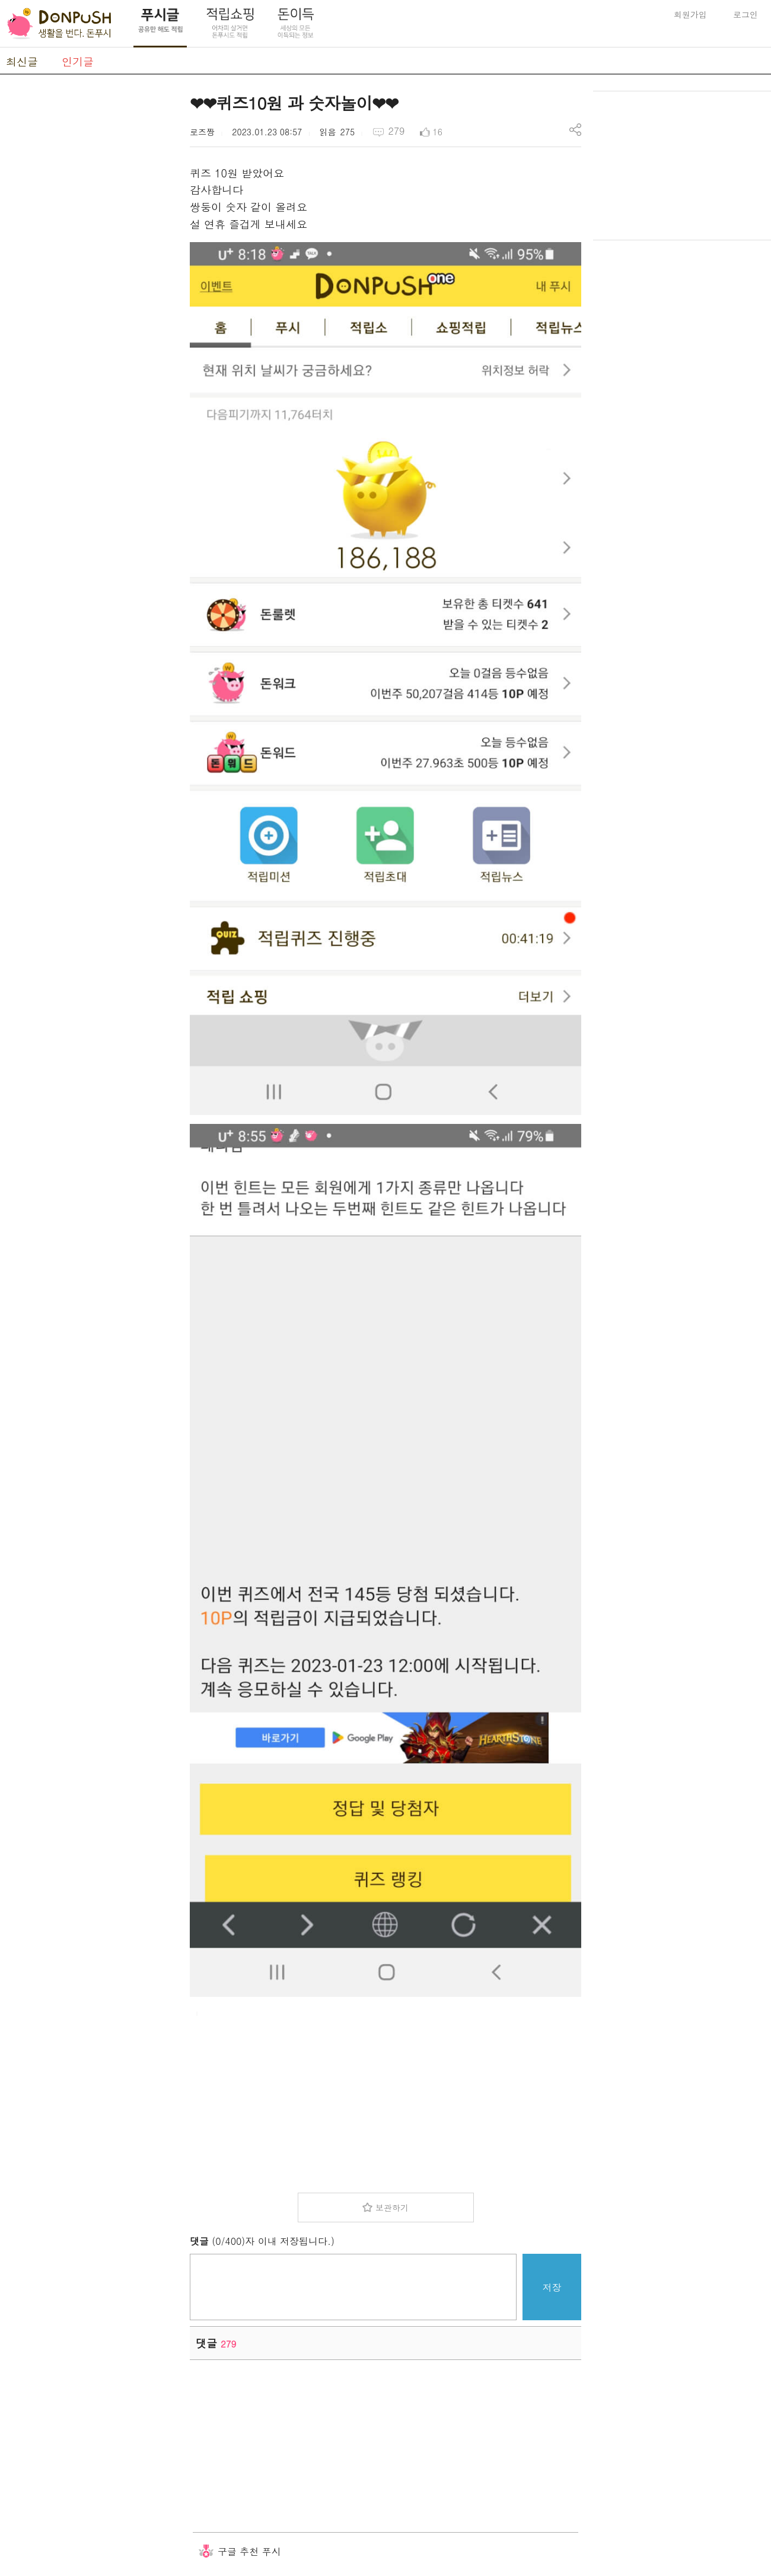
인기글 (78, 61)
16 (437, 132)
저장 (552, 2287)
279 (396, 131)
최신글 (22, 61)
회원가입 (690, 14)
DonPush (59, 23)
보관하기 (392, 2207)
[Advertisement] (89, 269)
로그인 (745, 14)
